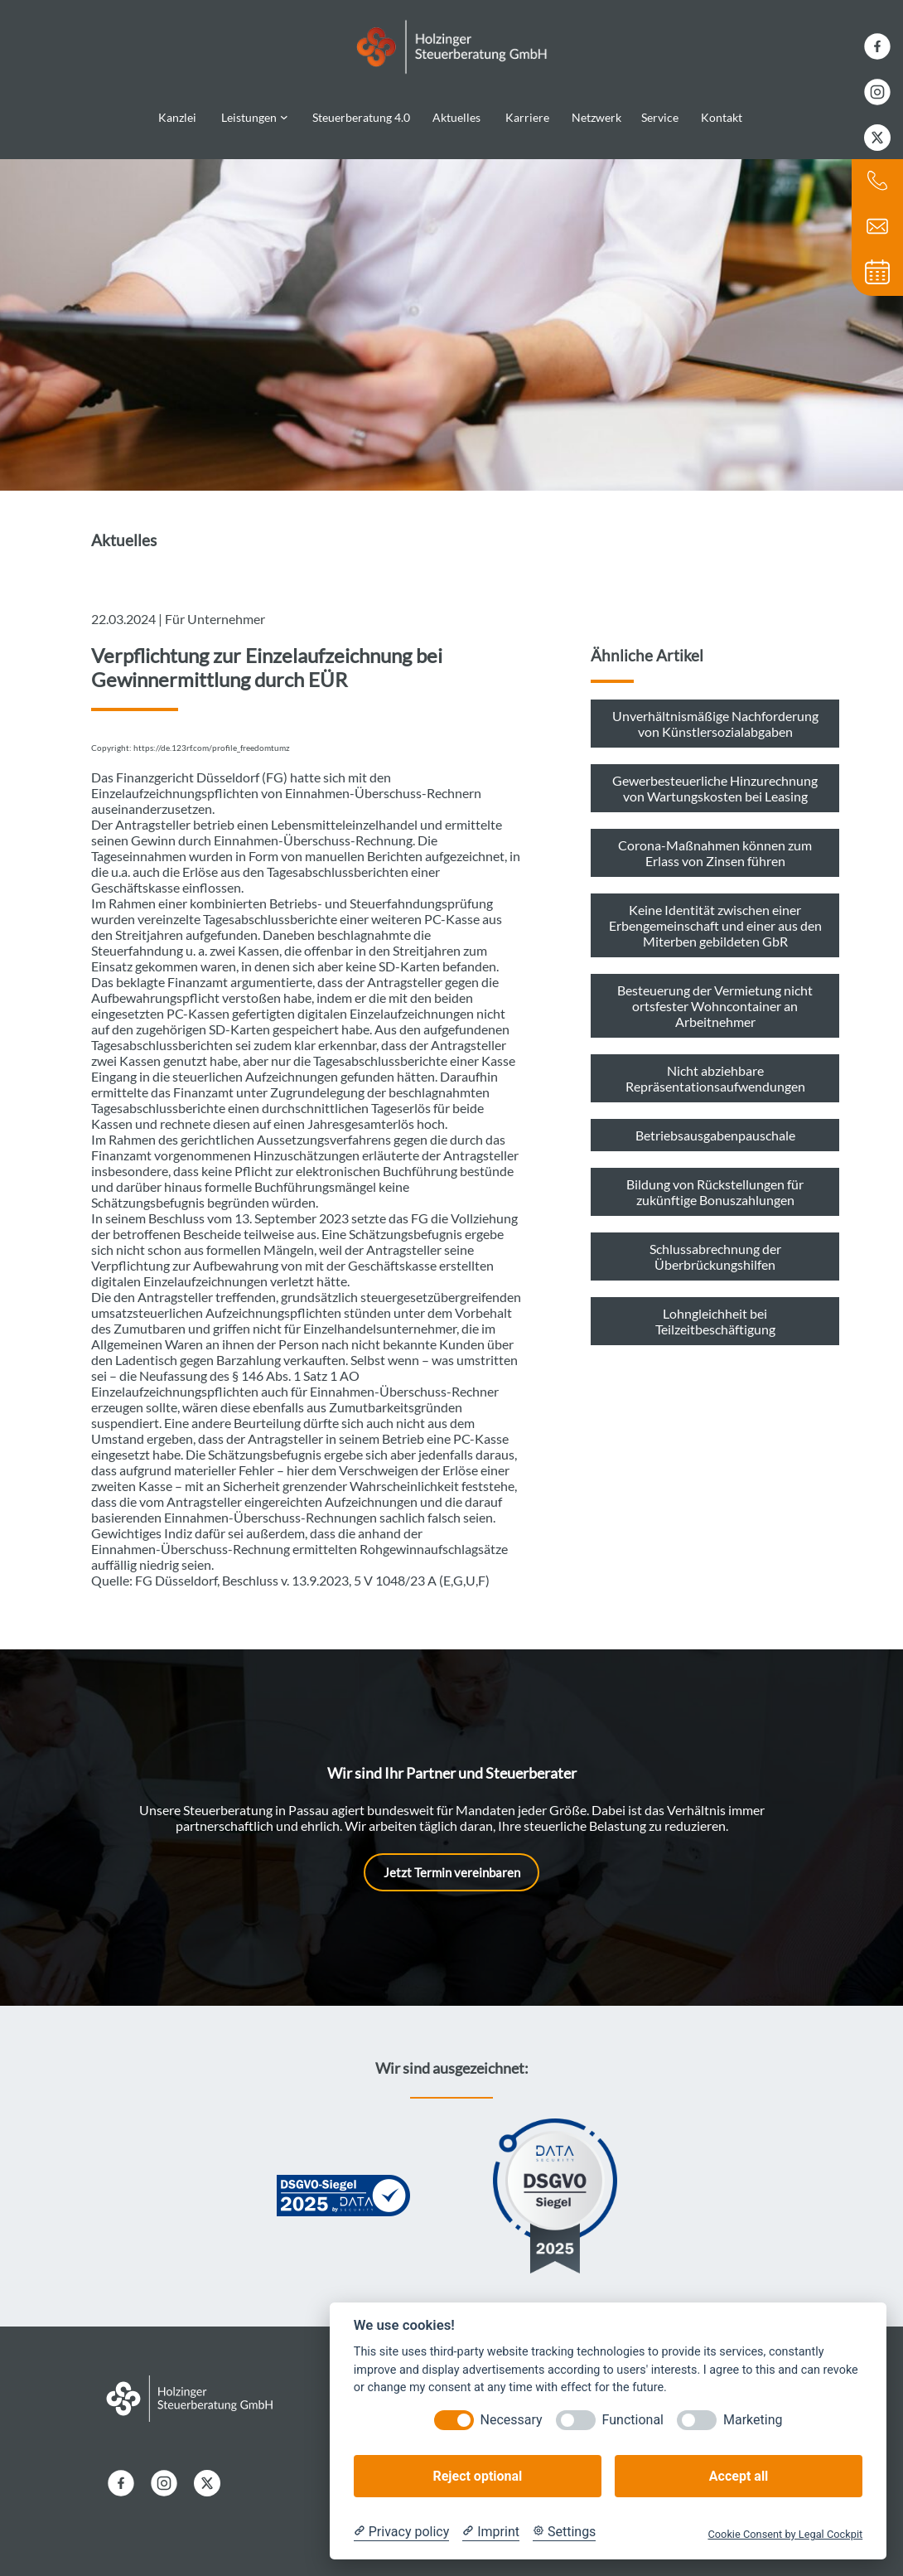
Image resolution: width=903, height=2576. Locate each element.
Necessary (511, 2420)
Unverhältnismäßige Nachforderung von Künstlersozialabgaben (715, 712)
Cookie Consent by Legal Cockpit (784, 2534)
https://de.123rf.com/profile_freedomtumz (211, 736)
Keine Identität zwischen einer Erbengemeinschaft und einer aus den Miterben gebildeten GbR (715, 913)
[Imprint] (490, 2532)
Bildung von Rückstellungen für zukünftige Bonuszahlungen (715, 1180)
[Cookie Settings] (564, 2532)
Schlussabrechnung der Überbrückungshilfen (715, 1245)
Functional (633, 2420)
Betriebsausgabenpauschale (715, 1123)
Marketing (752, 2420)
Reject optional (477, 2476)
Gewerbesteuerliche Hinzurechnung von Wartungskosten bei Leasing (715, 776)
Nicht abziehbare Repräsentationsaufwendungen (715, 1066)
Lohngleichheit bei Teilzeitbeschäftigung (715, 1309)
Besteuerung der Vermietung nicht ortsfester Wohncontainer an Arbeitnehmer (715, 994)
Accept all (738, 2476)
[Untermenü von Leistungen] (284, 111)
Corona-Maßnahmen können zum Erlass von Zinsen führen (715, 841)
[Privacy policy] (401, 2532)
